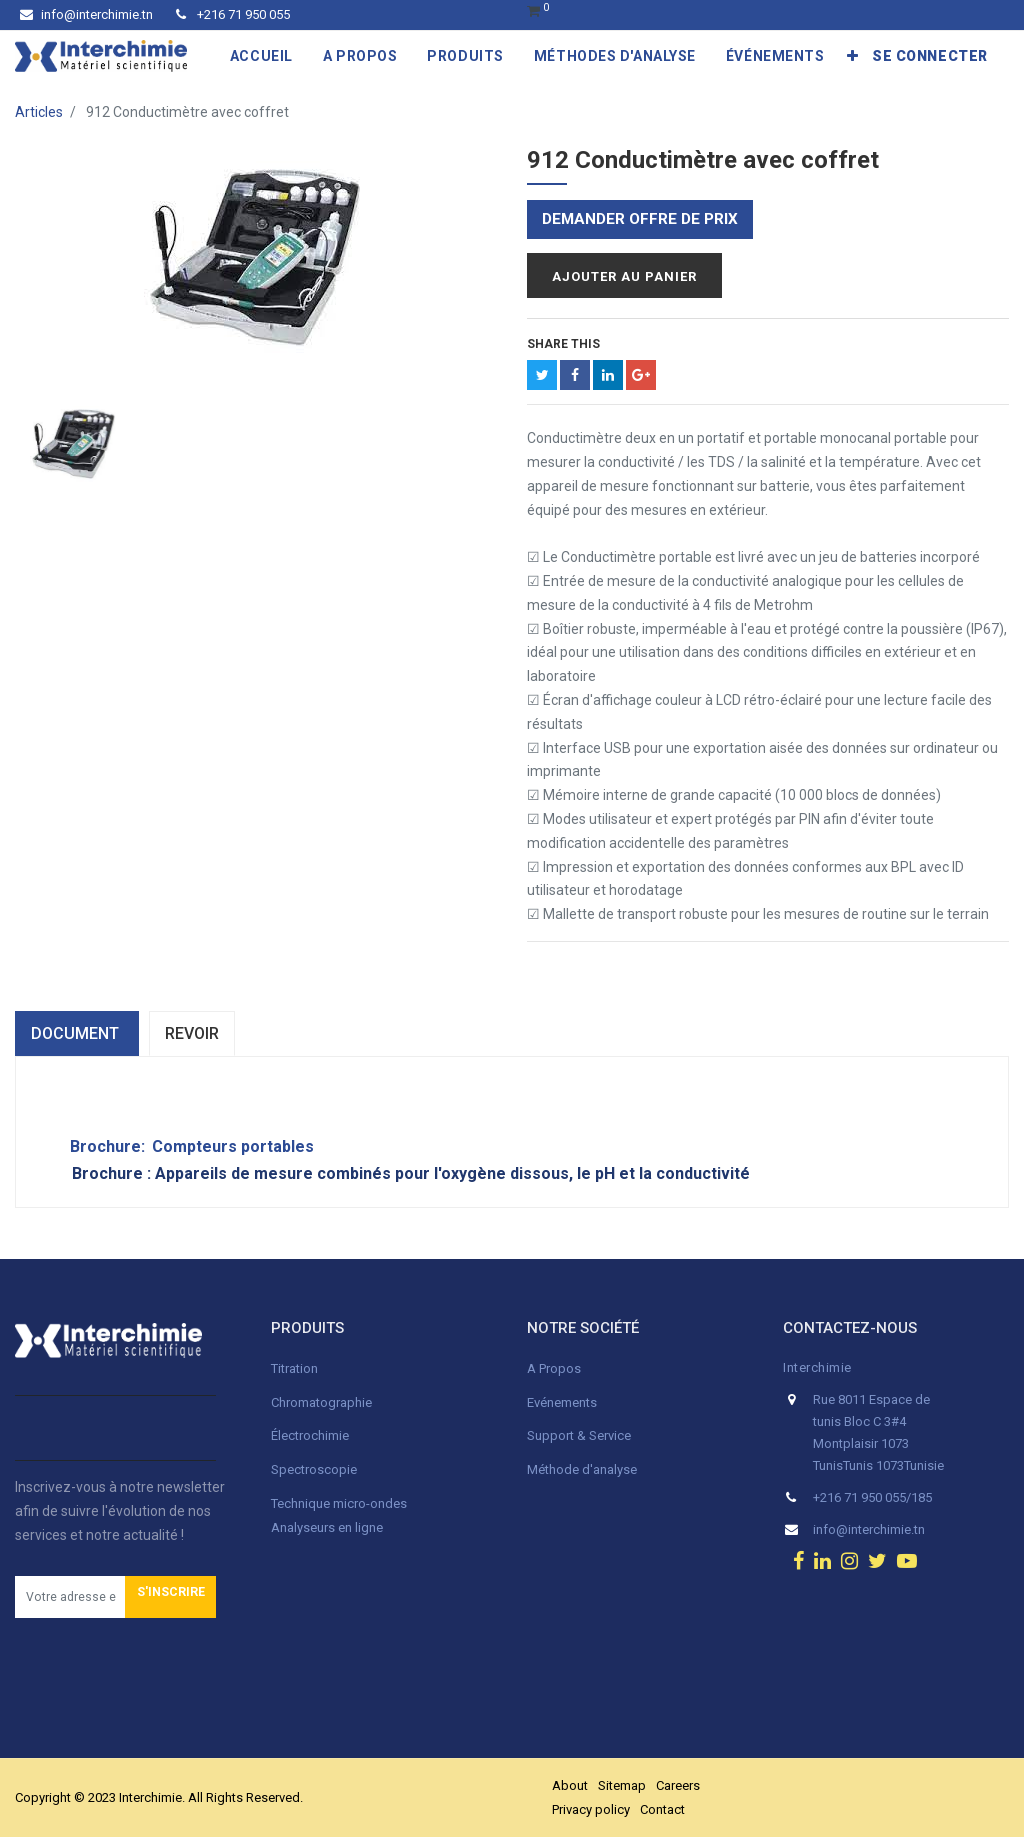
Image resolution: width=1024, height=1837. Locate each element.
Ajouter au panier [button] (624, 276)
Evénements (562, 1402)
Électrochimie (310, 1435)
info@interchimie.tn (86, 14)
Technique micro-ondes (339, 1503)
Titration (294, 1368)
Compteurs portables (233, 1146)
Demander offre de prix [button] (640, 219)
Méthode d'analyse (582, 1469)
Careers (678, 1785)
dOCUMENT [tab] (77, 1033)
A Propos (555, 1368)
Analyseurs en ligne (327, 1527)
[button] (853, 56)
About (570, 1785)
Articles (39, 112)
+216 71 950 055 (233, 14)
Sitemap (622, 1785)
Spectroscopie (314, 1469)
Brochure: (97, 1146)
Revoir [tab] (192, 1033)
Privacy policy (591, 1809)
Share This (563, 344)
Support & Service (579, 1435)
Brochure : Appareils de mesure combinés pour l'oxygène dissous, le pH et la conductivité (411, 1173)
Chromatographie (321, 1402)
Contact (662, 1809)
